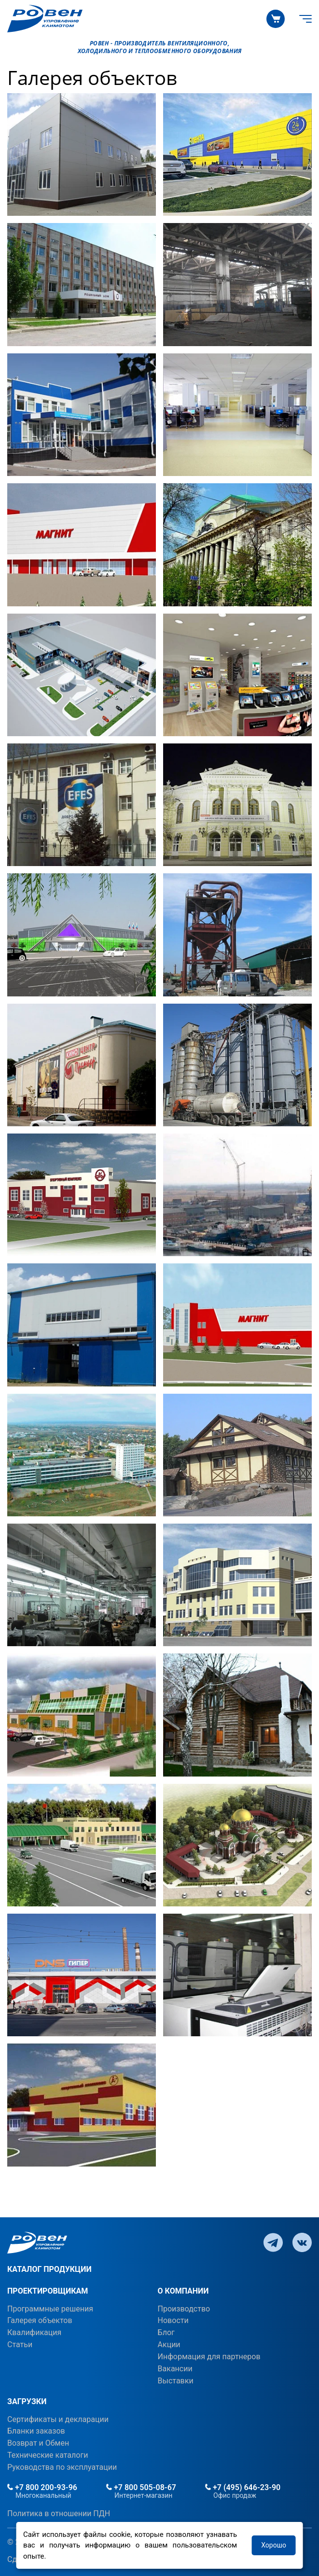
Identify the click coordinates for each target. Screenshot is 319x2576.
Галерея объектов (39, 2320)
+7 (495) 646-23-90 (242, 2487)
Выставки (176, 2380)
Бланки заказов (36, 2431)
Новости (173, 2320)
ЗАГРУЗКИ (26, 2401)
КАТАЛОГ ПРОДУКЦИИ (49, 2269)
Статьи (19, 2344)
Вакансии (175, 2368)
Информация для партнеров (209, 2356)
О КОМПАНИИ (183, 2291)
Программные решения (50, 2308)
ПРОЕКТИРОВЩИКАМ (47, 2291)
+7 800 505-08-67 (141, 2487)
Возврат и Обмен (38, 2443)
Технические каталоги (47, 2455)
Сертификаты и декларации (58, 2419)
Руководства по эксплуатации (62, 2467)
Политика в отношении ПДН (58, 2513)
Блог (166, 2332)
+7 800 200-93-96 (42, 2487)
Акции (169, 2344)
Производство (184, 2308)
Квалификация (34, 2332)
